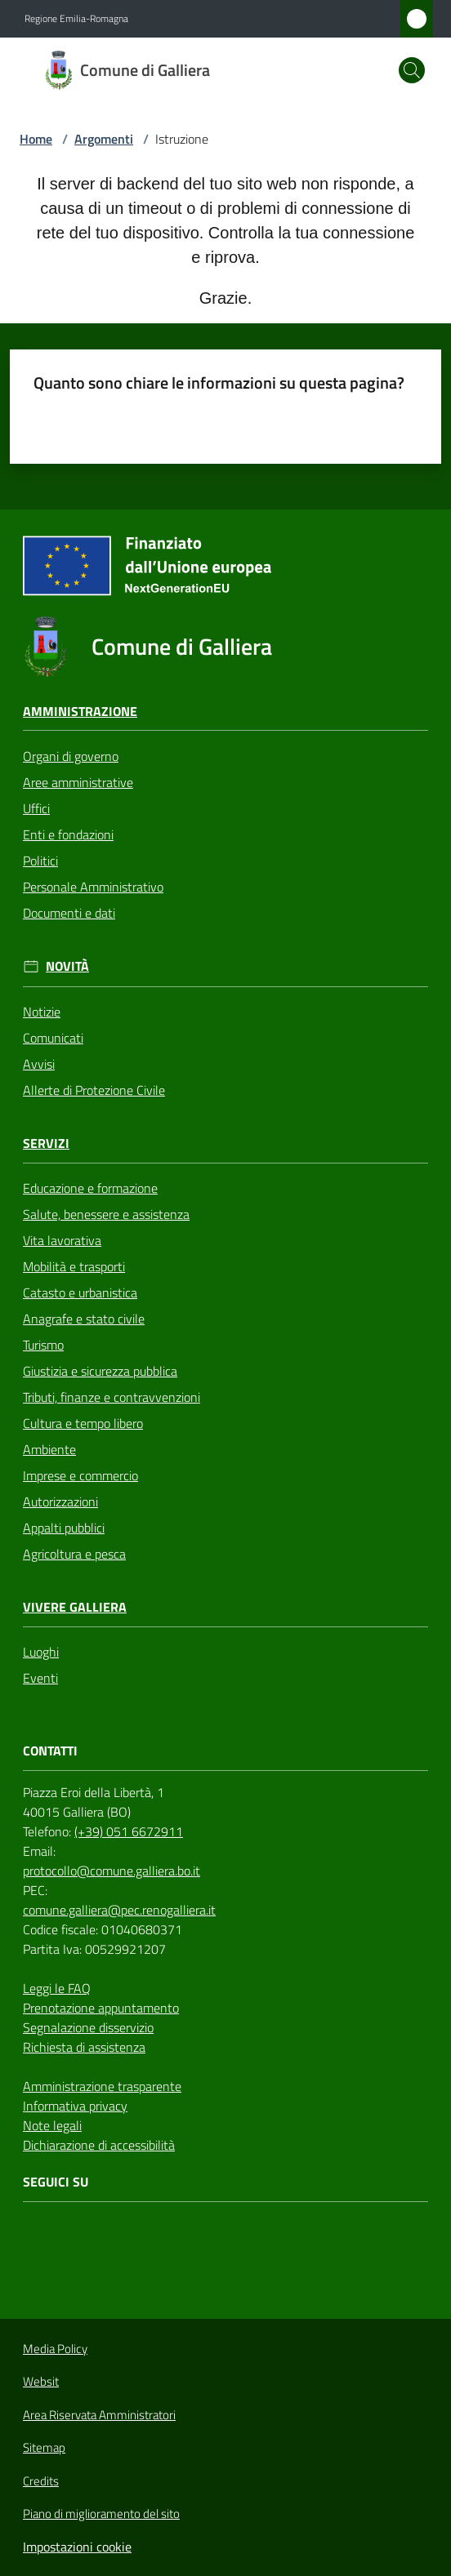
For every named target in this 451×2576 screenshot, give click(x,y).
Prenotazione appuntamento (101, 2008)
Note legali (52, 2125)
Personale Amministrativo (93, 886)
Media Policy (55, 2348)
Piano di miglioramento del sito (101, 2513)
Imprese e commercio (80, 1475)
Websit (41, 2382)
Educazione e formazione (90, 1188)
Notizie (41, 1011)
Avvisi (39, 1064)
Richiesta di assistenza (84, 2047)
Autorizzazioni (60, 1501)
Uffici (36, 808)
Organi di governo (70, 756)
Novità (67, 966)
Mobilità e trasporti (74, 1266)
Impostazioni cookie (77, 2546)
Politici (40, 860)
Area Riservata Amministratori (99, 2415)
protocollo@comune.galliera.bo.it (111, 1870)
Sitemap (44, 2447)
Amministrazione (80, 711)
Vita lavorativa (62, 1240)
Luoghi (41, 1652)
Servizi (46, 1143)
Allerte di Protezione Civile (94, 1090)
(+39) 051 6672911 (128, 1831)
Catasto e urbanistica (80, 1292)
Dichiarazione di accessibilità (99, 2145)
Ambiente (49, 1449)
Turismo (43, 1345)
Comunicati (53, 1038)
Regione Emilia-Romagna (76, 18)
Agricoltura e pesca (74, 1554)
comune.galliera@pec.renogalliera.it (119, 1910)
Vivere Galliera (75, 1607)
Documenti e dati (69, 913)
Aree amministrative (78, 782)
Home (36, 139)
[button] (411, 70)
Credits (41, 2481)
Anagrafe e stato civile (84, 1318)
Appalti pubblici (64, 1527)
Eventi (40, 1678)
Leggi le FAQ (57, 1988)
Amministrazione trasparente (102, 2086)
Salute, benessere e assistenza (106, 1214)
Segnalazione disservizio (88, 2027)
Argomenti (103, 139)
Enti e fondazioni (68, 834)
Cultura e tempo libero (83, 1423)
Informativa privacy (75, 2106)
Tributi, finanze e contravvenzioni (111, 1397)
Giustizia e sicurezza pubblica (100, 1371)
